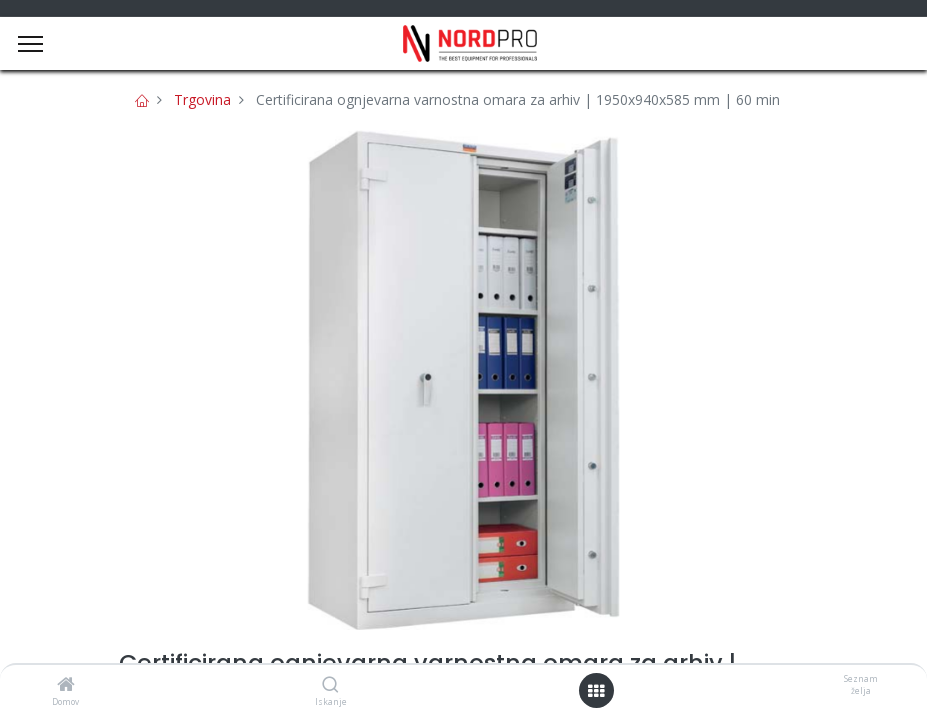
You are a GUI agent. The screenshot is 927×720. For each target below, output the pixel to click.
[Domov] (66, 685)
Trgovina (202, 99)
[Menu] (30, 44)
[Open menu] (596, 691)
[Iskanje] (330, 685)
